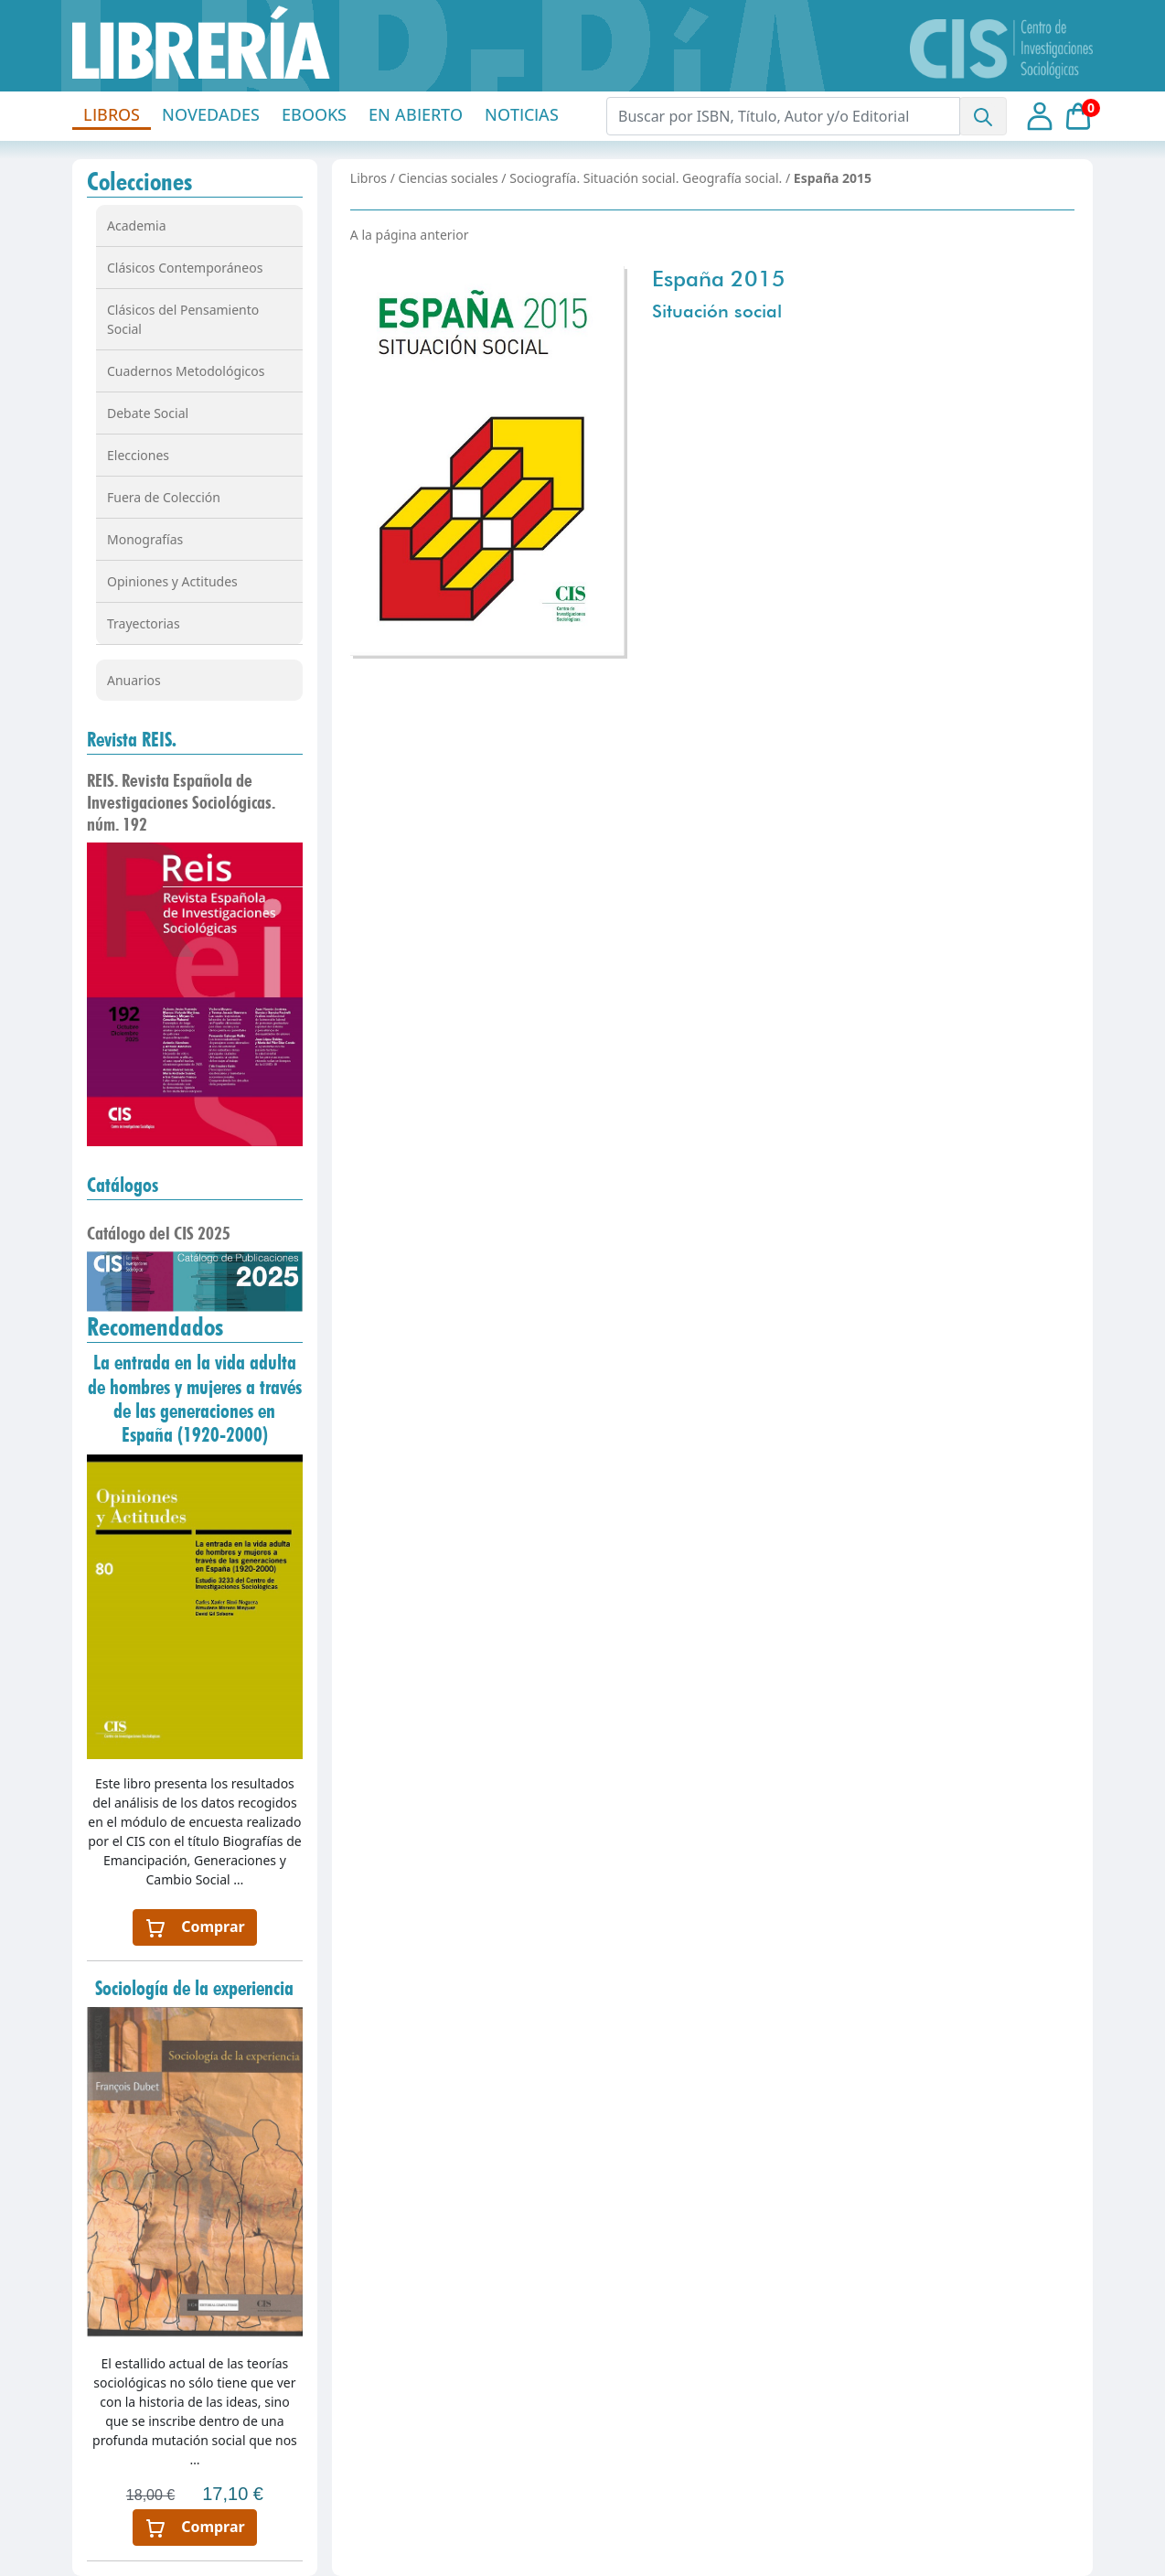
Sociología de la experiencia (194, 1988)
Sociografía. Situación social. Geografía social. (645, 178)
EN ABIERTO (416, 114)
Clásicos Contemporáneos (184, 267)
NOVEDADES (211, 114)
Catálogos (122, 1185)
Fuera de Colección (163, 497)
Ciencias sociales (448, 178)
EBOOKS (314, 114)
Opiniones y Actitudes (172, 581)
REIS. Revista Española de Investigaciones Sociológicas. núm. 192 (181, 802)
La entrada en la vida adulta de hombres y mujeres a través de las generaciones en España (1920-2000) (195, 1398)
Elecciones (138, 455)
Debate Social (147, 413)
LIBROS (111, 114)
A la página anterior (409, 234)
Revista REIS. (131, 739)
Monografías (145, 539)
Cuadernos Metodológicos (186, 371)
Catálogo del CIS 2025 (158, 1233)
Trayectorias (143, 623)
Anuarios (134, 680)
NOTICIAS (522, 114)
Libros (368, 178)
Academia (136, 225)
